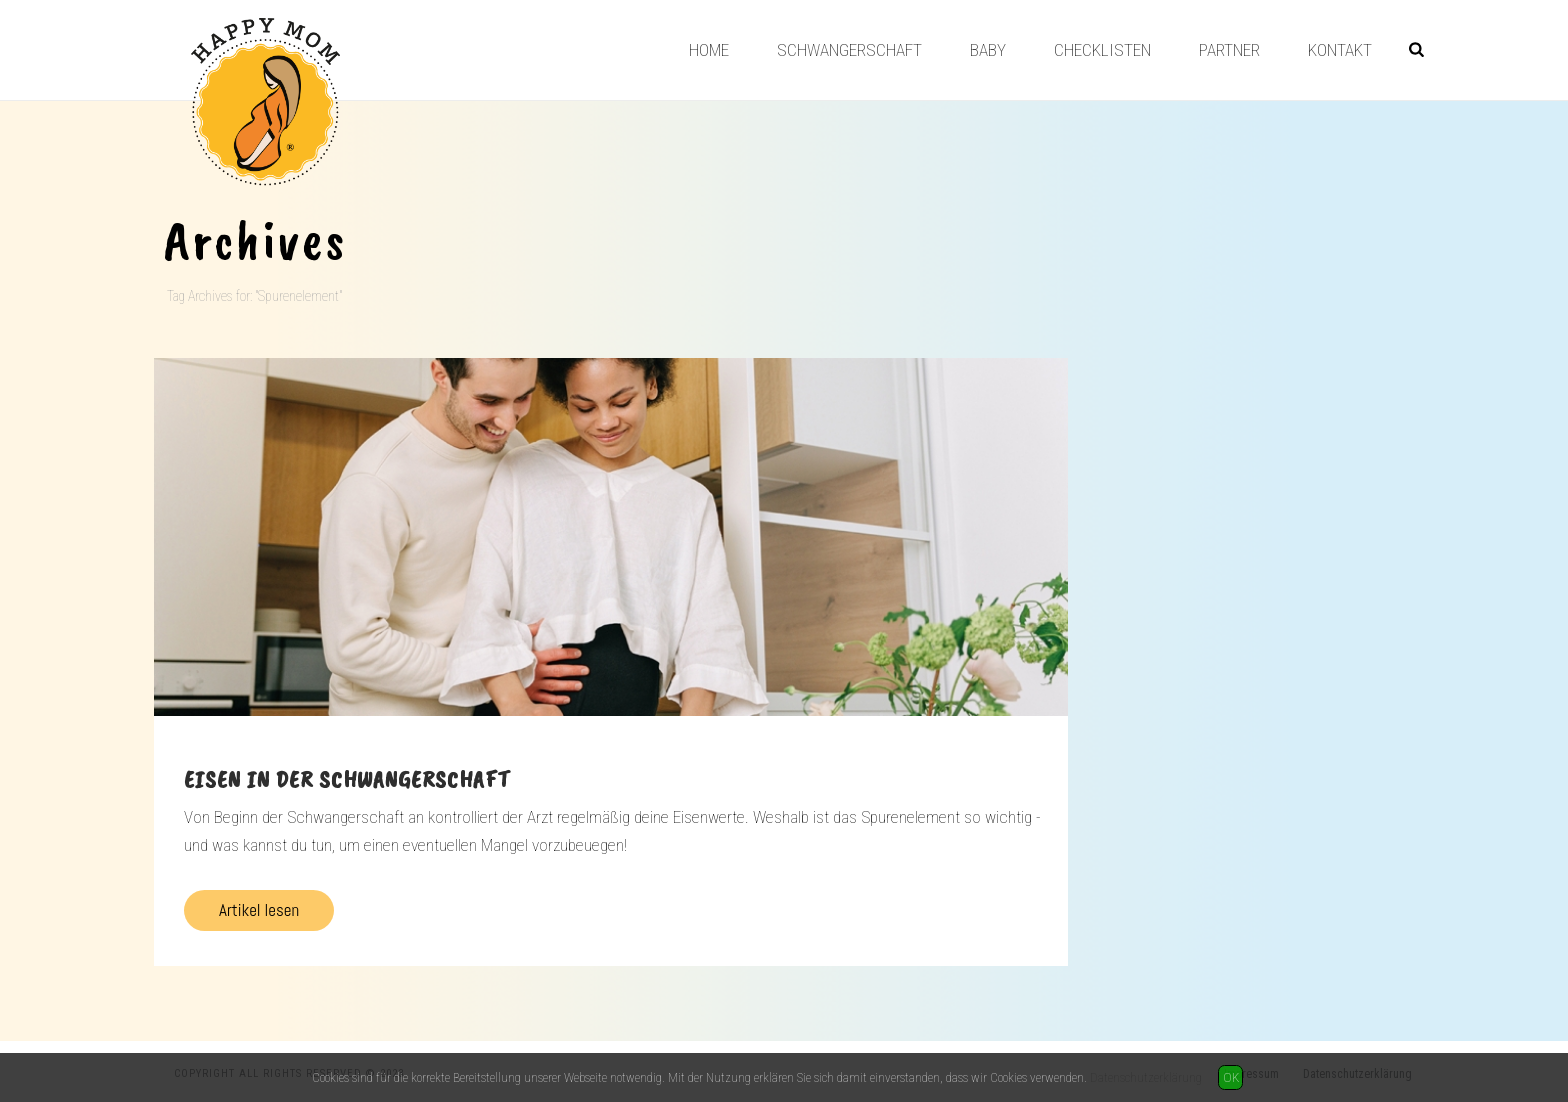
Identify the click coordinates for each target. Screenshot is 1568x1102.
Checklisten (1102, 50)
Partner (1229, 50)
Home (709, 50)
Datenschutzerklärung (1146, 1077)
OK (1231, 1077)
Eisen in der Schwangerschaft (347, 779)
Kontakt (1340, 50)
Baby (988, 50)
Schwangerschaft (849, 50)
